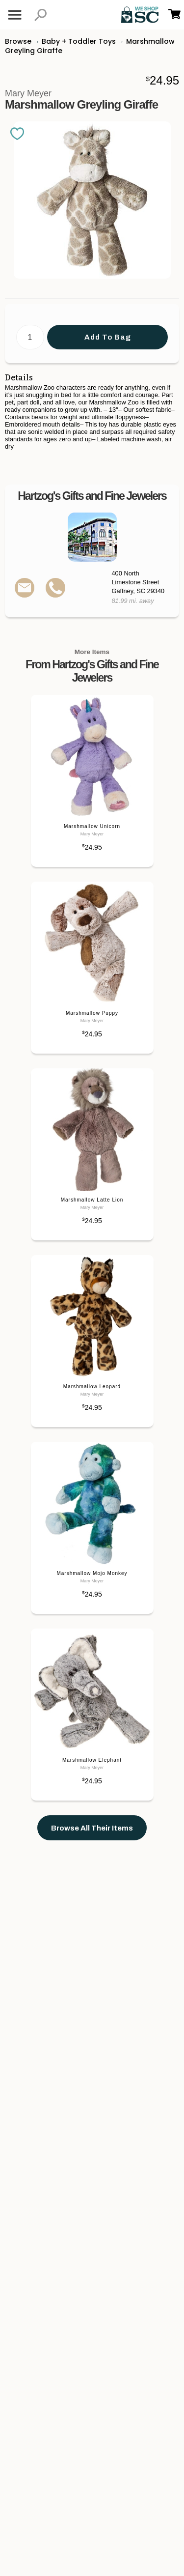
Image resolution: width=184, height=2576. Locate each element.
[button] (40, 15)
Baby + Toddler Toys (79, 41)
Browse (18, 41)
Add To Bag (107, 337)
